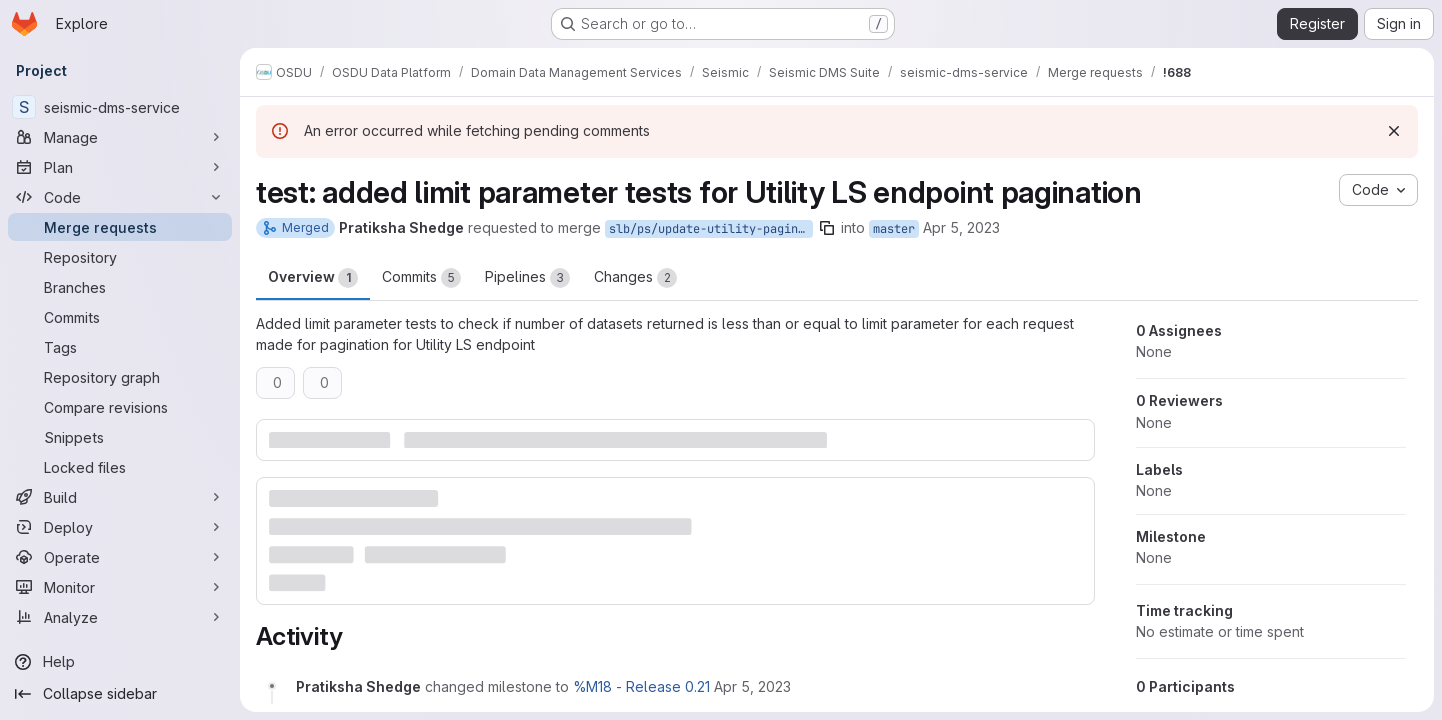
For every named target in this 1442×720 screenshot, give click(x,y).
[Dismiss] (1394, 131)
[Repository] (120, 257)
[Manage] (120, 137)
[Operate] (120, 557)
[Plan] (120, 167)
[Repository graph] (120, 377)
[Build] (120, 497)
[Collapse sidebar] (120, 694)
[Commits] (120, 317)
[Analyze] (120, 617)
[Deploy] (120, 527)
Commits (421, 278)
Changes (635, 278)
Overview (313, 278)
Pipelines (527, 278)
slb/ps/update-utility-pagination (711, 229)
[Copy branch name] (827, 228)
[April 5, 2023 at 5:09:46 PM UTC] (752, 686)
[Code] (120, 197)
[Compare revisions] (120, 407)
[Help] (120, 662)
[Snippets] (120, 437)
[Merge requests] (120, 227)
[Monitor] (120, 587)
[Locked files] (120, 467)
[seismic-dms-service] (120, 107)
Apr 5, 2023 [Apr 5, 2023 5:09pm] (961, 227)
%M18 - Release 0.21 (641, 686)
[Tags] (120, 347)
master (894, 229)
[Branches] (120, 287)
